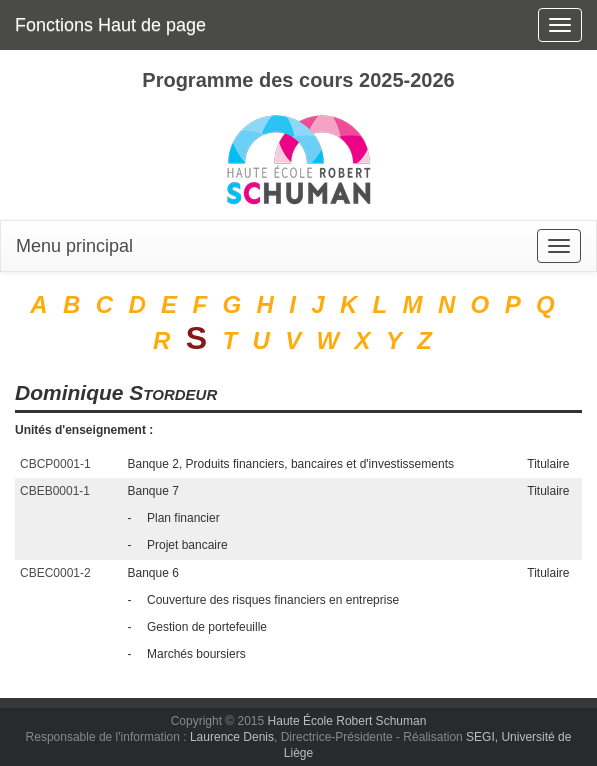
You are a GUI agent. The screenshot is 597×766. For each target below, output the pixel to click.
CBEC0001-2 (55, 573)
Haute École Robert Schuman (347, 721)
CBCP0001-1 (55, 464)
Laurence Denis (232, 737)
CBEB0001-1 (55, 491)
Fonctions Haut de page (110, 25)
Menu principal (74, 246)
